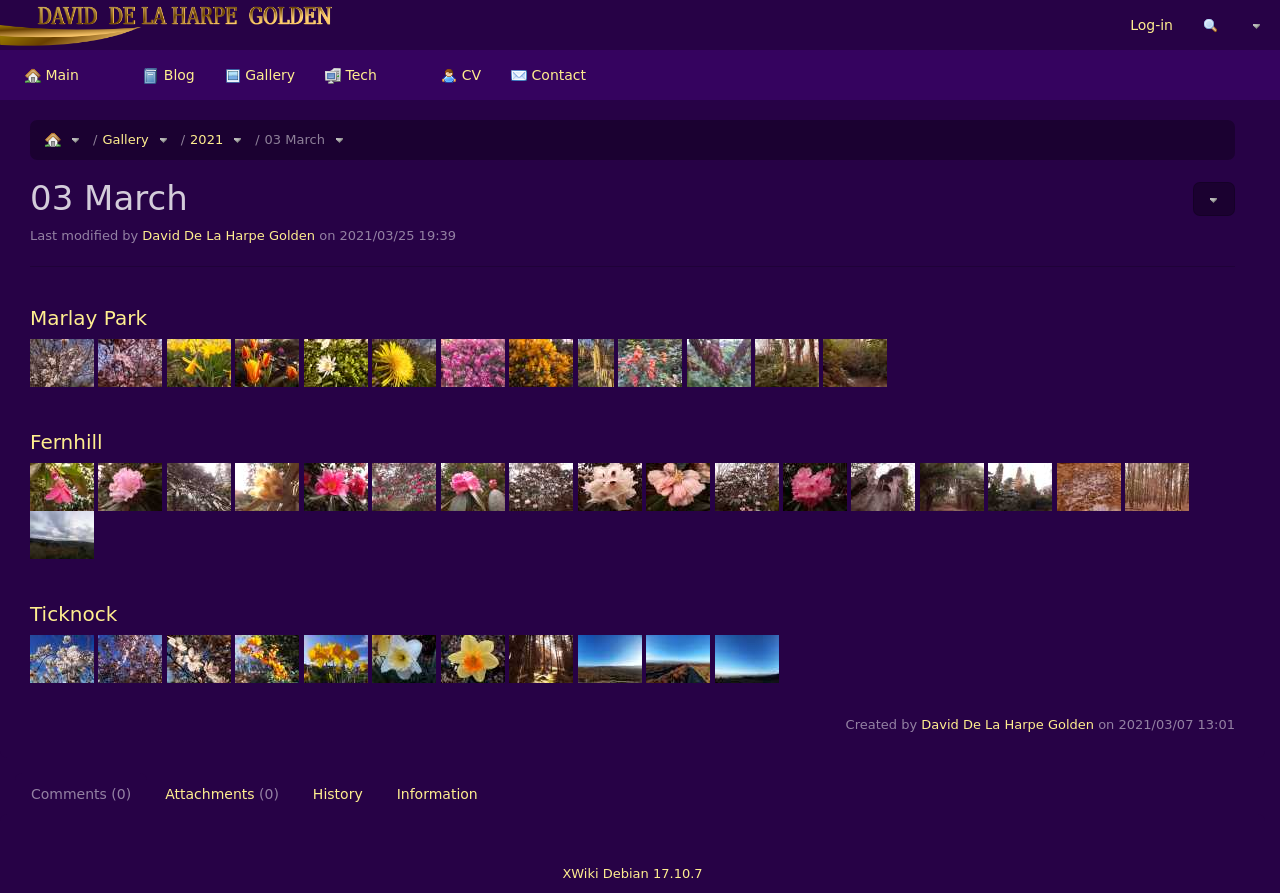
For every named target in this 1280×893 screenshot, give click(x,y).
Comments (81, 794)
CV (461, 75)
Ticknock (73, 614)
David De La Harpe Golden (228, 235)
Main (52, 75)
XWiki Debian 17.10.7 (632, 873)
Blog (168, 75)
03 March (295, 139)
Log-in (1151, 25)
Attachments (222, 794)
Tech (351, 75)
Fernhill (66, 442)
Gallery (260, 75)
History (338, 794)
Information (437, 794)
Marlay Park (88, 318)
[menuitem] (52, 75)
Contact (548, 75)
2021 (206, 139)
